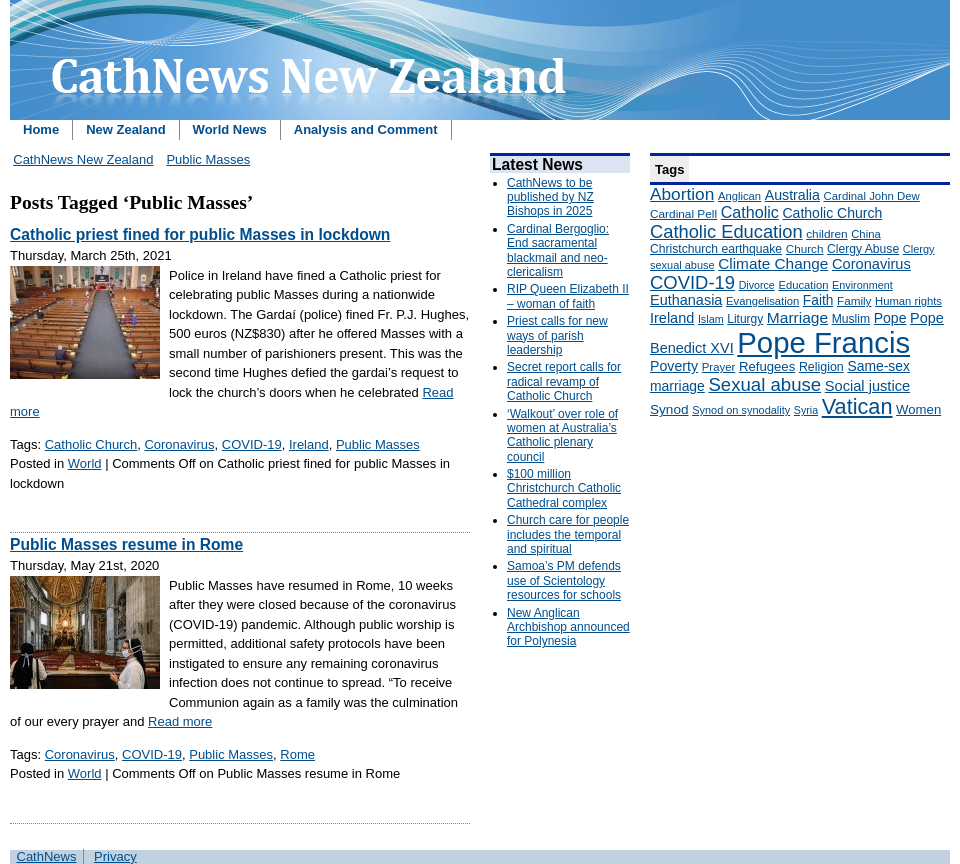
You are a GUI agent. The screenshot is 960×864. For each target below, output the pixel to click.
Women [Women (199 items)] (918, 409)
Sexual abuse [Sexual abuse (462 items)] (764, 384)
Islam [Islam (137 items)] (711, 319)
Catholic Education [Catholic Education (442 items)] (726, 231)
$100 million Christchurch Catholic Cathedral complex (564, 488)
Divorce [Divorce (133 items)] (757, 285)
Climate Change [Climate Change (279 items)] (773, 263)
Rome (297, 754)
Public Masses (208, 159)
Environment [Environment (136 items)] (862, 285)
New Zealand (125, 129)
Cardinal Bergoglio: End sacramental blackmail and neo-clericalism (558, 250)
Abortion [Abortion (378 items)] (682, 194)
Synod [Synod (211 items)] (669, 409)
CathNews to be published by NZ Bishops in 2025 (550, 197)
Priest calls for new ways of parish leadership (557, 335)
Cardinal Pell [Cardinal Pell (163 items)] (683, 214)
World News (230, 129)
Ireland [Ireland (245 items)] (672, 318)
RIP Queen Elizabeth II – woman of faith (568, 296)
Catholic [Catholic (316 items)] (750, 212)
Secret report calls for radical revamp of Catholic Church (564, 381)
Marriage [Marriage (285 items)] (797, 317)
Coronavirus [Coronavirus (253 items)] (871, 264)
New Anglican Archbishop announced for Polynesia (568, 627)
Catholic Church (91, 444)
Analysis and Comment (366, 129)
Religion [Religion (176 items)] (821, 367)
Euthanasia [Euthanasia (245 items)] (686, 300)
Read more (180, 721)
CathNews (47, 856)
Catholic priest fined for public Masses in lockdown (200, 234)
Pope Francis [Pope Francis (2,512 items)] (823, 342)
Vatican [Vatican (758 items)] (857, 406)
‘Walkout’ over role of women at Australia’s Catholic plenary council (562, 435)
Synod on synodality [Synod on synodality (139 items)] (741, 410)
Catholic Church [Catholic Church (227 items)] (832, 213)
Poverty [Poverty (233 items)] (674, 366)
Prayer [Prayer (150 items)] (719, 367)
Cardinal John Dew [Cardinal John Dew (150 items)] (872, 196)
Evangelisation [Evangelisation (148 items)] (762, 301)
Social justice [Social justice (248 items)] (867, 386)
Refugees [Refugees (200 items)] (767, 366)
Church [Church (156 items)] (805, 248)
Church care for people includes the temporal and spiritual (568, 534)
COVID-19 (252, 444)
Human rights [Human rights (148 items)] (908, 301)
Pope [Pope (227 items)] (890, 318)
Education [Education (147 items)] (803, 285)
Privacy (115, 856)
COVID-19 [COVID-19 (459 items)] (692, 282)
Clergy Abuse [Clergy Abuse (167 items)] (863, 249)
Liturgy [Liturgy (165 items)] (745, 319)
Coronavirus (179, 444)
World (85, 463)
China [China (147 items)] (865, 234)
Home (41, 129)
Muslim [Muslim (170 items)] (851, 319)
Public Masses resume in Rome (126, 544)
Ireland (309, 444)
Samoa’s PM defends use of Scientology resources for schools (564, 580)
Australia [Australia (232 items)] (792, 195)
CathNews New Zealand (83, 159)
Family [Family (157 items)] (854, 300)
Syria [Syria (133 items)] (806, 410)
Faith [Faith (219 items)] (818, 300)
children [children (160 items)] (826, 234)
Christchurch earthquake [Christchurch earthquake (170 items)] (716, 249)
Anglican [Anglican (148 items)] (739, 196)
